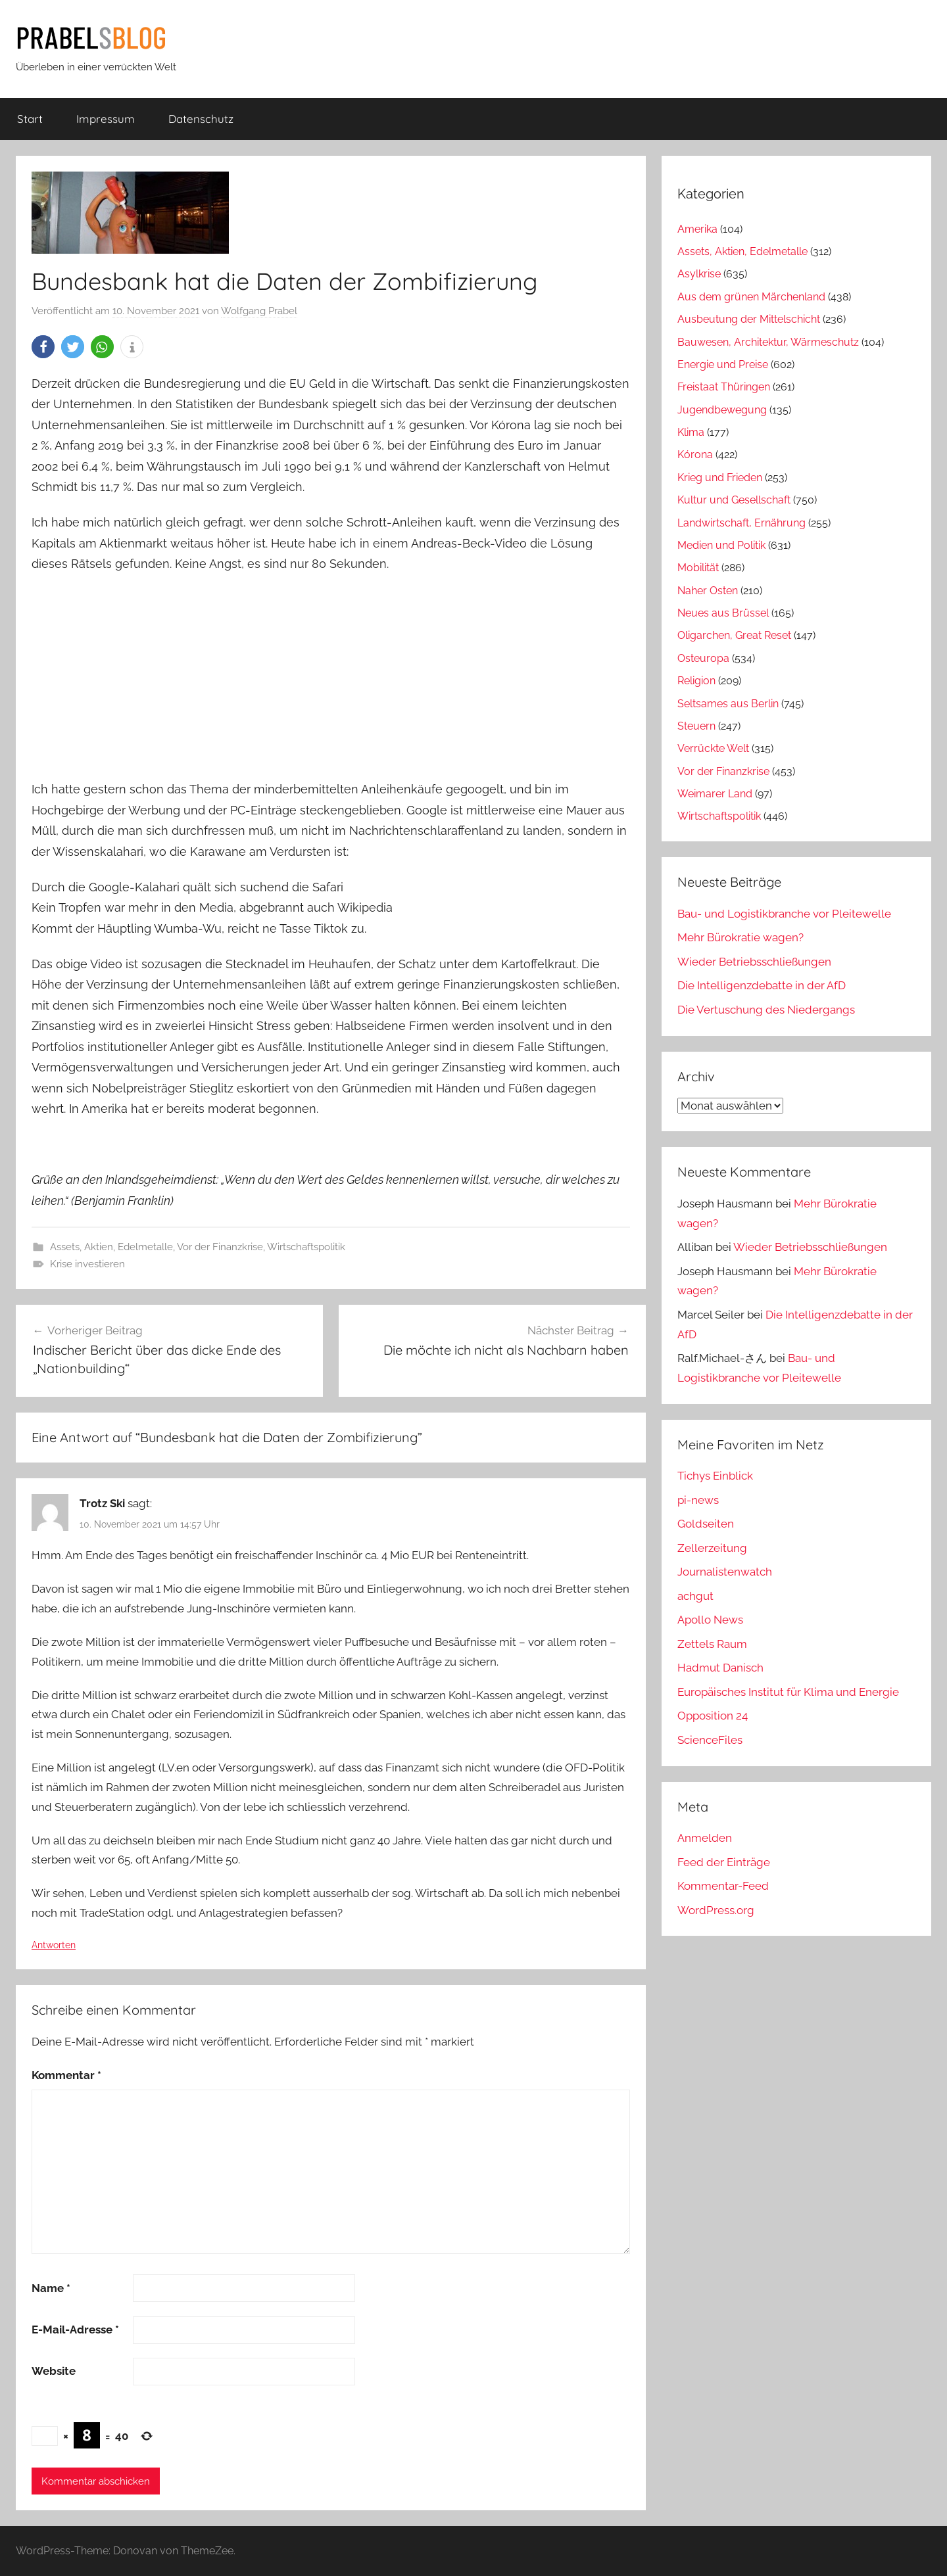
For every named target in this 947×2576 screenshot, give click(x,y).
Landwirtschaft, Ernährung (741, 523)
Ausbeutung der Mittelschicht (748, 319)
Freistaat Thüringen (723, 387)
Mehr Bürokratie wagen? (740, 937)
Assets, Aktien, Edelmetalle (111, 1247)
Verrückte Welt (713, 748)
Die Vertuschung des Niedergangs (766, 1009)
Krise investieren (87, 1264)
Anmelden (704, 1837)
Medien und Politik (721, 545)
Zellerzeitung (712, 1548)
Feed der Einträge (723, 1862)
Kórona (695, 454)
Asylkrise (699, 274)
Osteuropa (703, 658)
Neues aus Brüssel (723, 613)
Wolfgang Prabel (259, 311)
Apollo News (710, 1619)
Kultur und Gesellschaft (733, 500)
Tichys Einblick (715, 1475)
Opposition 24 (712, 1715)
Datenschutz (200, 119)
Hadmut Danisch (720, 1667)
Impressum (105, 119)
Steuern (696, 726)
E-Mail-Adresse (75, 2329)
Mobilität (698, 567)
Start (30, 119)
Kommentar (66, 2075)
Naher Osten (707, 590)
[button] (43, 346)
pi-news (698, 1500)
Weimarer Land (714, 793)
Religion (696, 680)
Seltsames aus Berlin (728, 703)
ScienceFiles (709, 1739)
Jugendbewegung (722, 410)
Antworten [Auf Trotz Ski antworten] (54, 1945)
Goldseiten (705, 1523)
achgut (695, 1596)
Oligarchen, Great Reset (734, 635)
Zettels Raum (712, 1644)
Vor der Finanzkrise (220, 1247)
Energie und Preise (722, 364)
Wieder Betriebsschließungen (754, 961)
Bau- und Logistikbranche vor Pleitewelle (784, 913)
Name (51, 2288)
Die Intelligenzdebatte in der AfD (761, 985)
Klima (690, 432)
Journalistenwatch (724, 1571)
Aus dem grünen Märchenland (751, 297)
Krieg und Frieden (719, 477)
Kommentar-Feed (723, 1885)
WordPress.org (715, 1910)
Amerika (697, 229)
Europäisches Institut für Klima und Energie (788, 1691)
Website (54, 2370)
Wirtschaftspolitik (306, 1247)
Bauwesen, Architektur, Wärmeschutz (768, 342)
